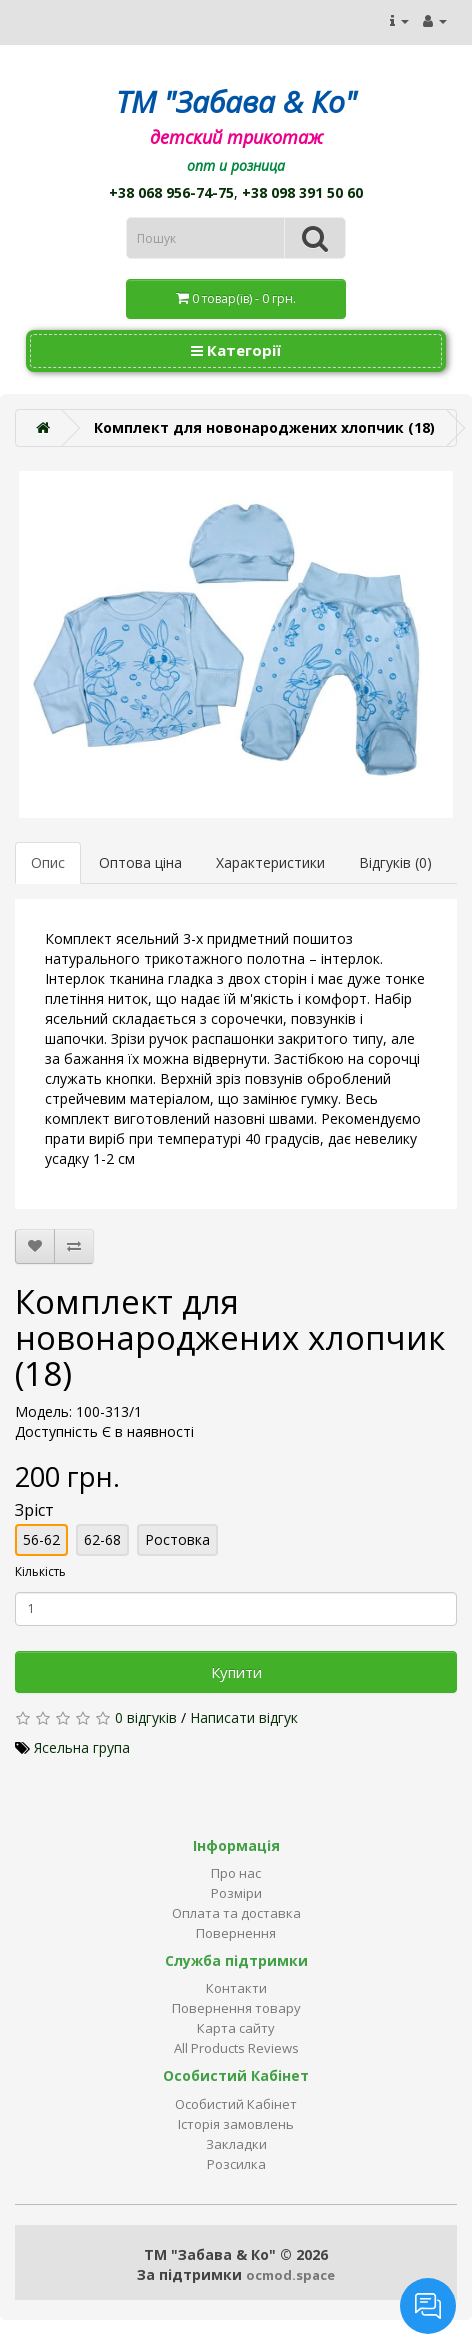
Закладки (236, 2144)
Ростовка (177, 1539)
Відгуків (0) (395, 862)
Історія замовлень (236, 2124)
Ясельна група (82, 1747)
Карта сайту (236, 2028)
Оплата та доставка (236, 1913)
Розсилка (236, 2164)
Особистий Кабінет (236, 2104)
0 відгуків (146, 1717)
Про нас (236, 1873)
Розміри (236, 1893)
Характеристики (270, 862)
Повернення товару (236, 2008)
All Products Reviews (236, 2048)
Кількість (40, 1571)
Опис (48, 862)
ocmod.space (290, 2275)
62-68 (102, 1539)
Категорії (236, 350)
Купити (236, 1672)
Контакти (236, 1988)
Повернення (236, 1933)
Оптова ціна (140, 862)
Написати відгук (244, 1717)
